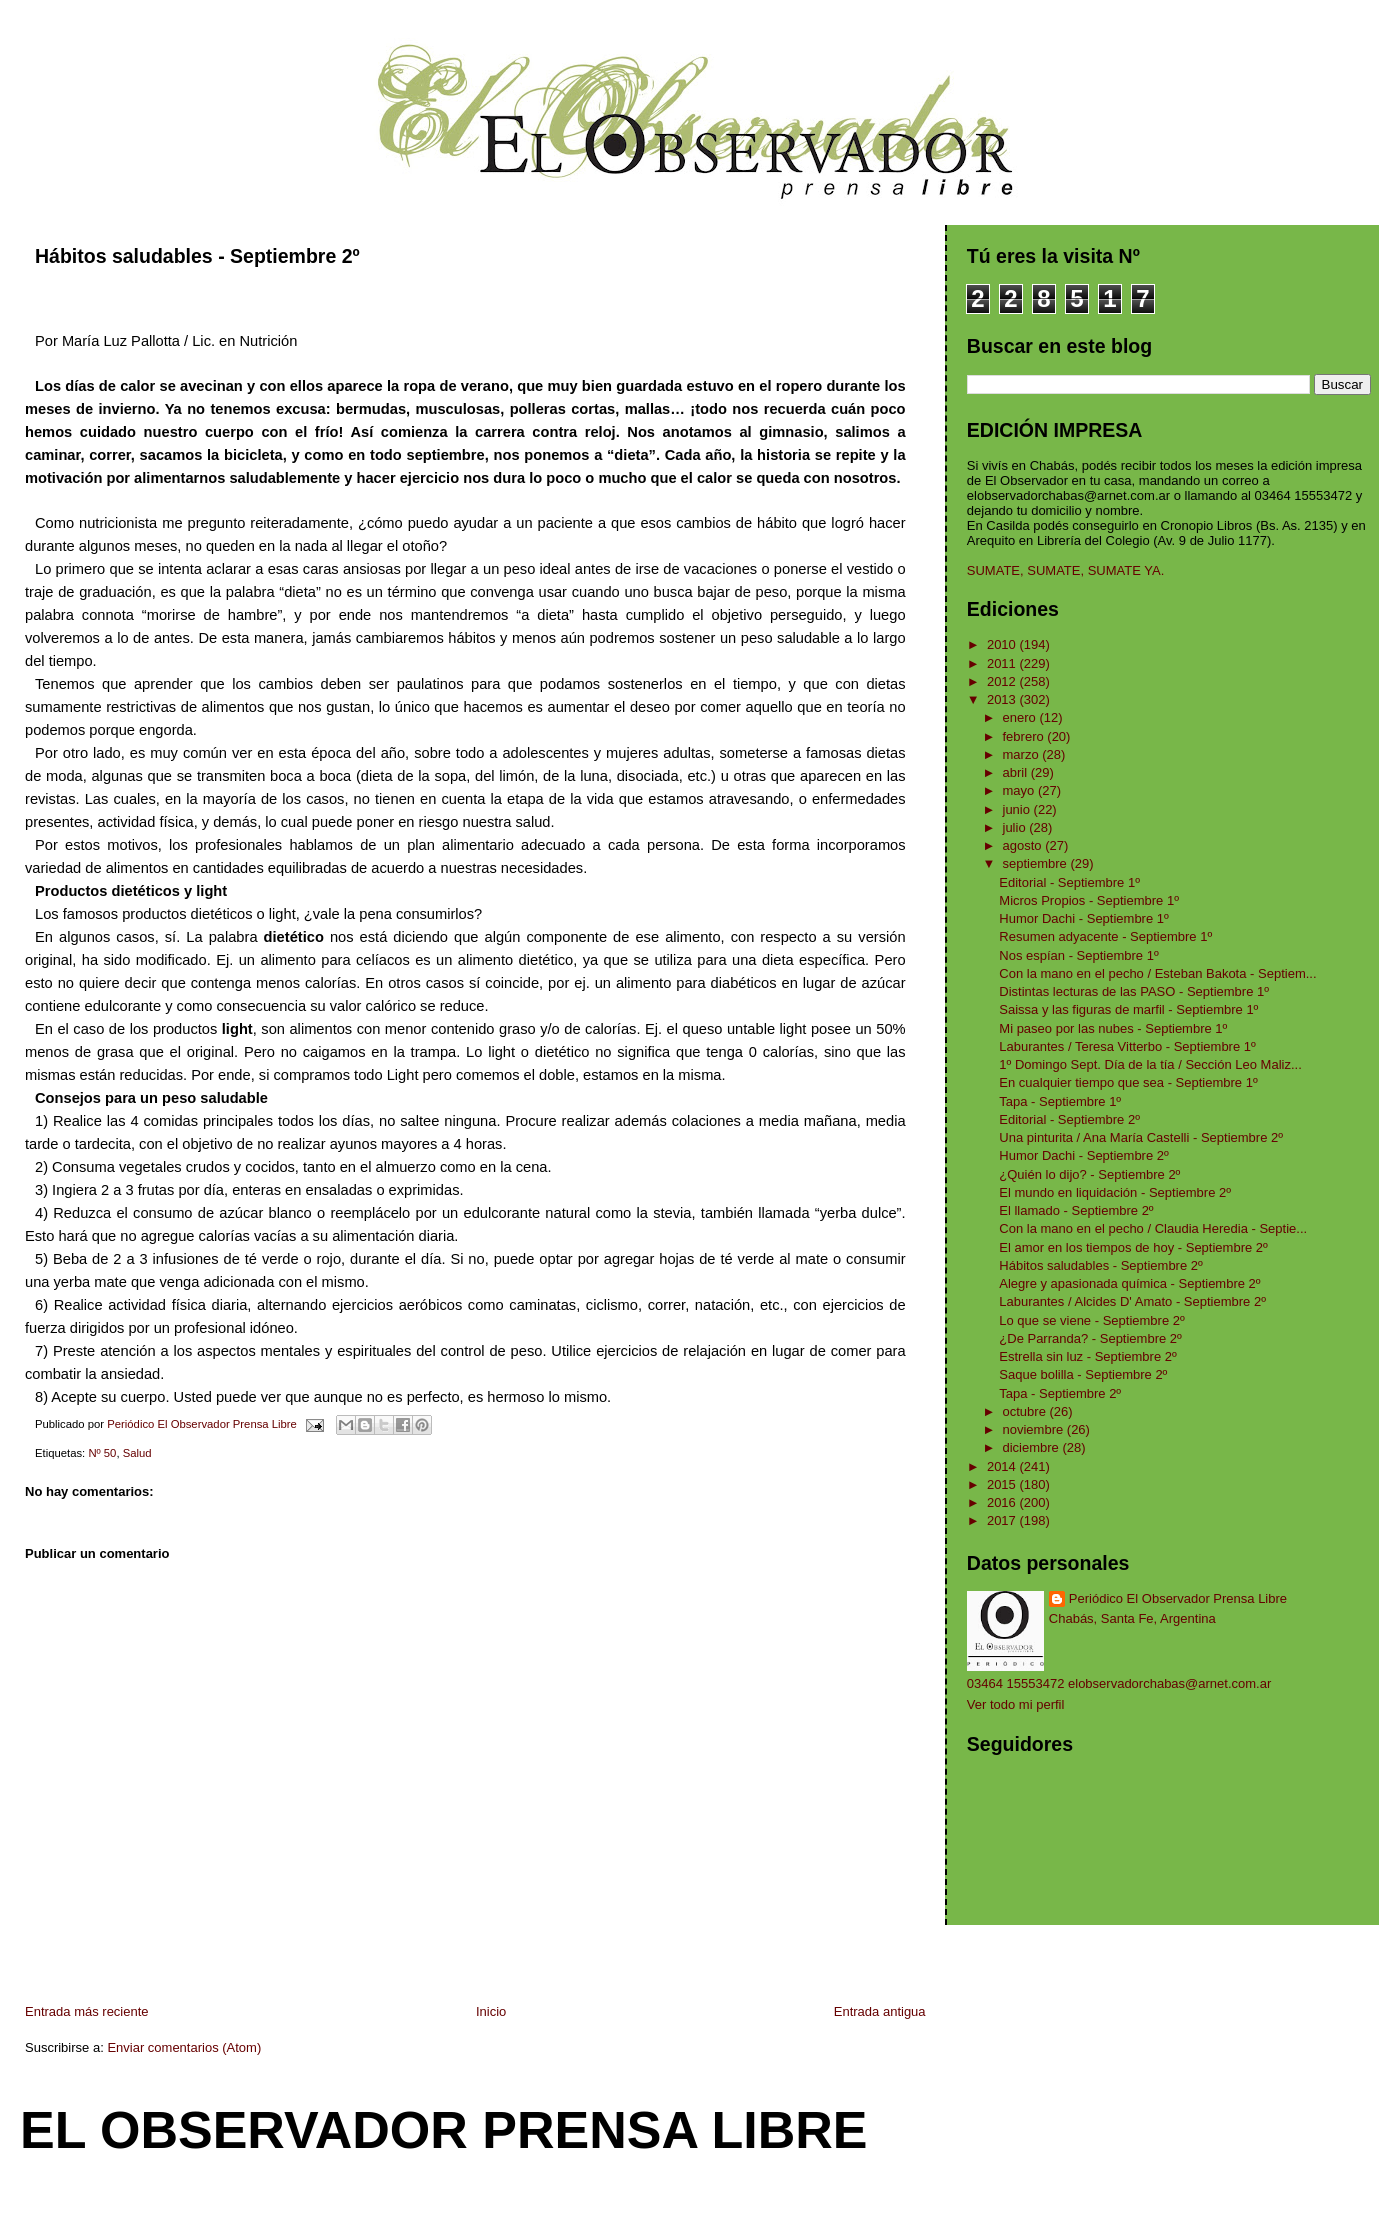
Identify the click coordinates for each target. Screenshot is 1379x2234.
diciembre (1033, 1447)
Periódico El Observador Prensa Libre (1178, 1598)
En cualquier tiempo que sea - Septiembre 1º (1128, 1082)
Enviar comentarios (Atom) (184, 2047)
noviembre (1035, 1429)
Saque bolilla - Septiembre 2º (1083, 1374)
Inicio (491, 2011)
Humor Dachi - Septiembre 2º (1083, 1155)
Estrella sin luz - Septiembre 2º (1087, 1356)
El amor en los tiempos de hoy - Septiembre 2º (1133, 1247)
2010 (1003, 644)
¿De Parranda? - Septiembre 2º (1090, 1338)
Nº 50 (102, 1453)
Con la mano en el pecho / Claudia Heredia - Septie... (1153, 1228)
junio (1018, 809)
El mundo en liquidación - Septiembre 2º (1115, 1192)
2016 (1003, 1502)
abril (1017, 772)
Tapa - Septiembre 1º (1060, 1101)
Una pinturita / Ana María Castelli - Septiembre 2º (1141, 1137)
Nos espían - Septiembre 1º (1078, 955)
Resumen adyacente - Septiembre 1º (1105, 936)
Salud (137, 1453)
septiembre (1037, 863)
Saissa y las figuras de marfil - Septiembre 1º (1128, 1009)
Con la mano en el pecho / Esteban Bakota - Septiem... (1157, 973)
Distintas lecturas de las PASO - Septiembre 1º (1134, 991)
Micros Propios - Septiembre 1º (1089, 900)
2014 (1003, 1466)
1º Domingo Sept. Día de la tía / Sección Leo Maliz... (1150, 1064)
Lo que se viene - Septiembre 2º (1091, 1320)
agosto (1024, 845)
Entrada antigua (880, 2011)
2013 (1003, 699)
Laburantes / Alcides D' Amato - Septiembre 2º (1132, 1301)
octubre (1026, 1411)
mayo (1020, 790)
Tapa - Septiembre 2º (1060, 1393)
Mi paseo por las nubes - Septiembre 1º (1113, 1028)
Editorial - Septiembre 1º (1069, 882)
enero (1021, 717)
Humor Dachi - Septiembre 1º (1083, 918)
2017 (1003, 1520)
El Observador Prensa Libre (444, 2130)
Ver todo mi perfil (1016, 1704)
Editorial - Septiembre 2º (1069, 1119)
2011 (1003, 663)
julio (1016, 827)
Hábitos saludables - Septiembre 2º (1100, 1265)
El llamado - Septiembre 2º (1076, 1210)
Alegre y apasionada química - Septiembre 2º (1129, 1283)
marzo (1023, 754)
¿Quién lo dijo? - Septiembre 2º (1089, 1174)
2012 (1003, 681)
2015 (1003, 1484)
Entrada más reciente (87, 2011)
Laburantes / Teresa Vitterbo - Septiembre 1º (1127, 1046)
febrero (1025, 736)
